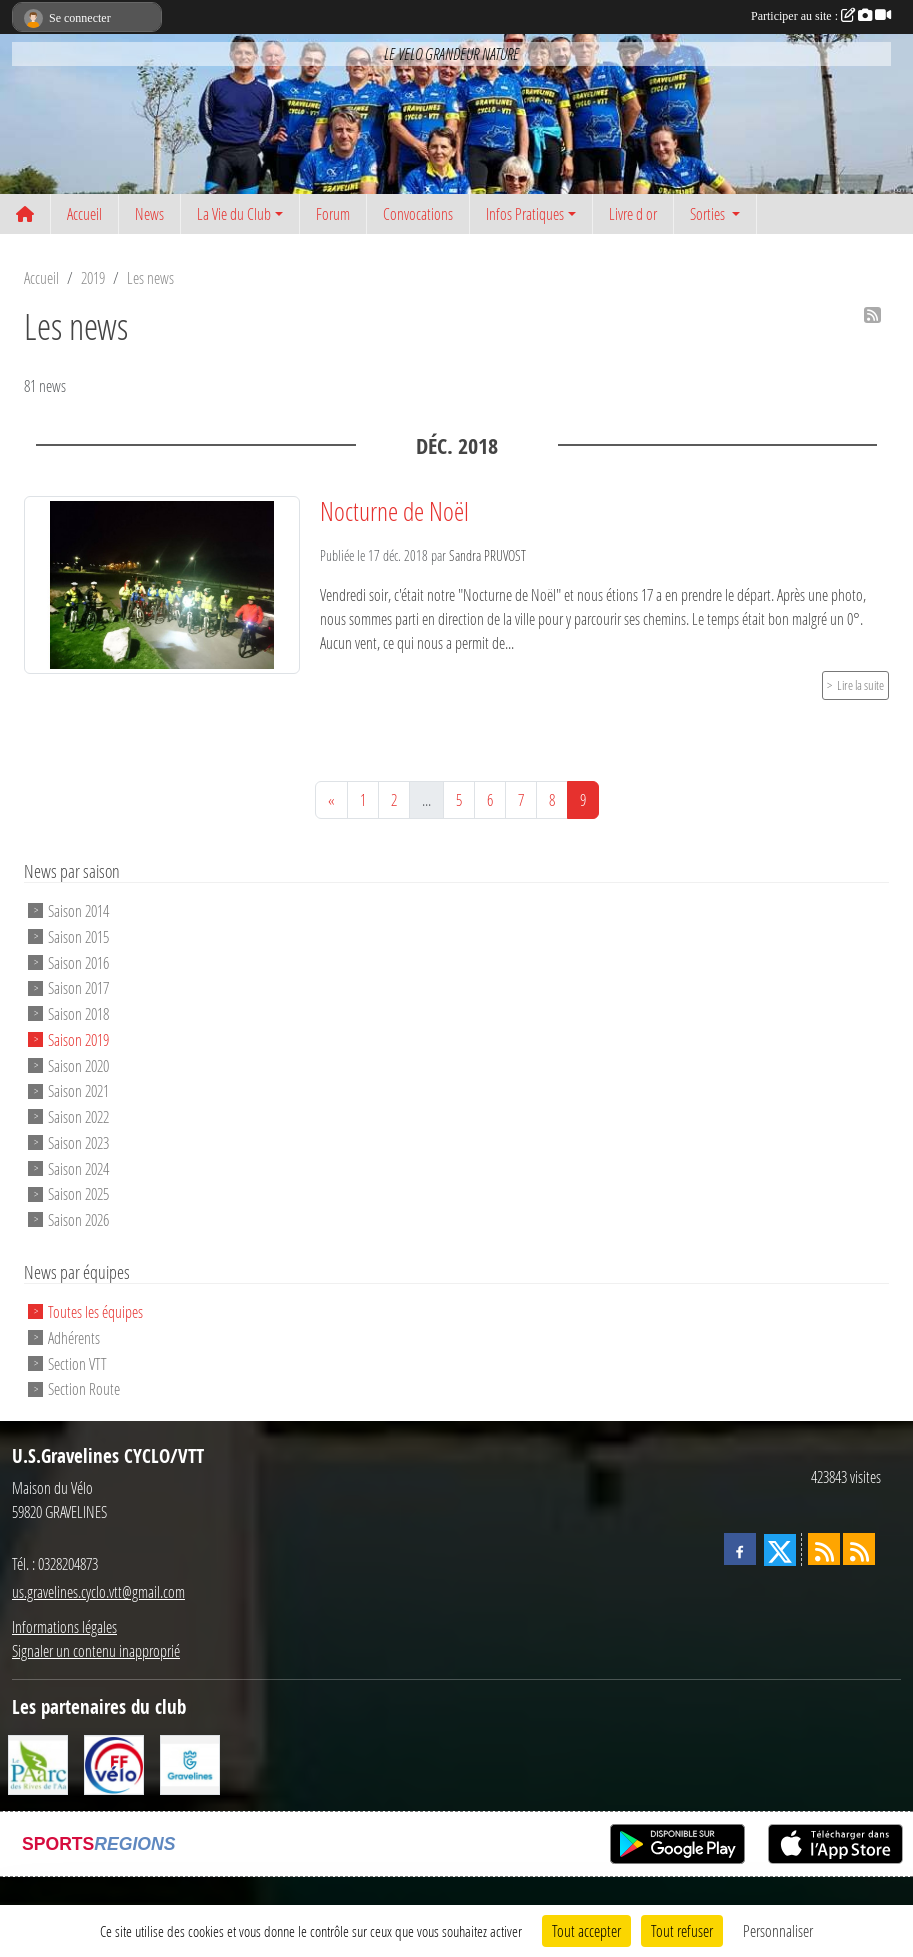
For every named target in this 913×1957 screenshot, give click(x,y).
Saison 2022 (78, 1116)
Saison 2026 (78, 1219)
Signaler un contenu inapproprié (96, 1650)
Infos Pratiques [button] (525, 213)
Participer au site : (821, 16)
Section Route (84, 1388)
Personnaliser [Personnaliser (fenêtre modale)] (778, 1930)
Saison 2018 (78, 1013)
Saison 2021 (78, 1090)
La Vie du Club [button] (234, 213)
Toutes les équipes (95, 1311)
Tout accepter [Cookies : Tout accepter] (586, 1930)
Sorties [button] (709, 213)
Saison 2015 (78, 936)
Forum (333, 213)
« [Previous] (331, 799)
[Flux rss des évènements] (859, 1549)
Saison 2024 (78, 1167)
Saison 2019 (78, 1039)
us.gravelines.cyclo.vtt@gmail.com (98, 1591)
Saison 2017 (78, 987)
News (149, 213)
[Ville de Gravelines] (190, 1762)
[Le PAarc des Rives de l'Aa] (38, 1762)
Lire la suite (860, 685)
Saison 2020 (78, 1064)
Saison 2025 (78, 1193)
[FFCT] (114, 1762)
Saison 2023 (78, 1142)
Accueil (84, 213)
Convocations (418, 213)
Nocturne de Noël (394, 511)
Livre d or (633, 213)
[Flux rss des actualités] (824, 1549)
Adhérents (74, 1337)
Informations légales (64, 1626)
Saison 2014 (78, 910)
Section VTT (77, 1362)
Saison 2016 (78, 961)
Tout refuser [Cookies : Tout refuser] (682, 1930)
